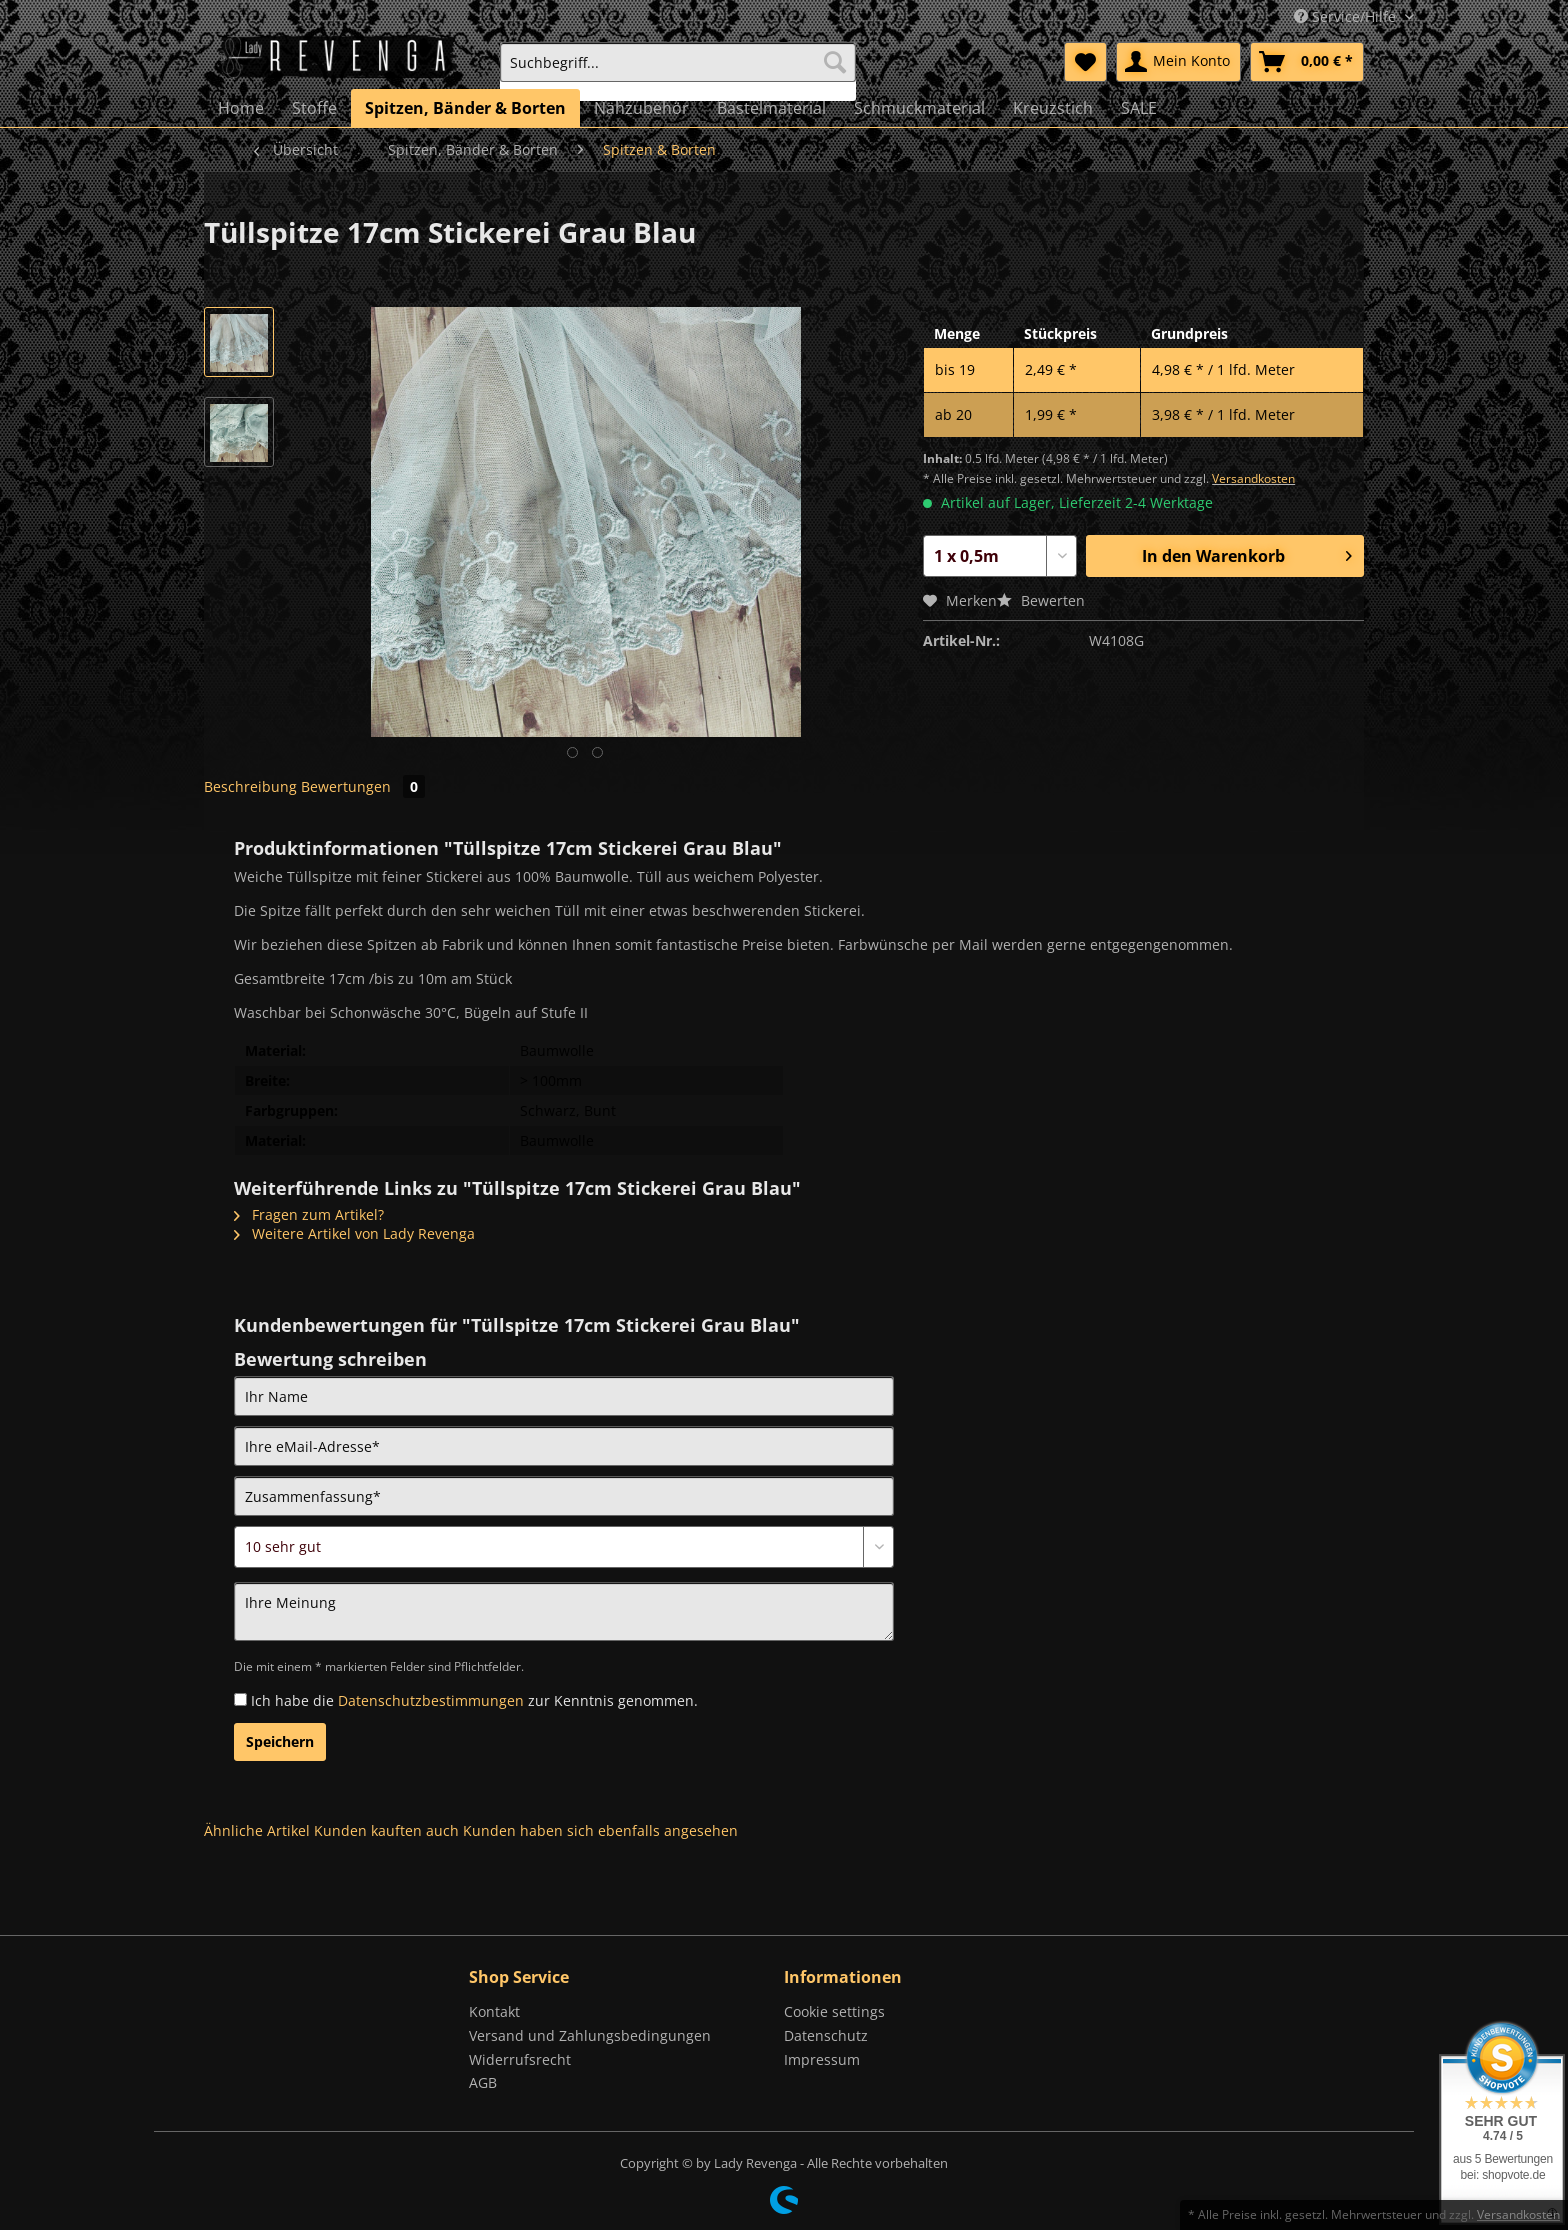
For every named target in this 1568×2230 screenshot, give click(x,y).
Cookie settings (834, 2011)
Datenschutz (826, 2035)
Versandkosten (1253, 478)
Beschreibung (250, 786)
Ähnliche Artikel (257, 1830)
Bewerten (1041, 600)
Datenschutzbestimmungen (431, 1700)
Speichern (280, 1741)
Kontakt (494, 2011)
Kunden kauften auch (386, 1830)
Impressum (822, 2059)
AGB (483, 2082)
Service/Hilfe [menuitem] (1347, 16)
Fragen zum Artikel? (309, 1214)
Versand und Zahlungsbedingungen (590, 2035)
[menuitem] (678, 71)
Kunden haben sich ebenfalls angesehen (600, 1830)
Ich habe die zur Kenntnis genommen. (474, 1700)
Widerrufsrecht (520, 2059)
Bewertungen (363, 786)
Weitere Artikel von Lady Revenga (354, 1233)
